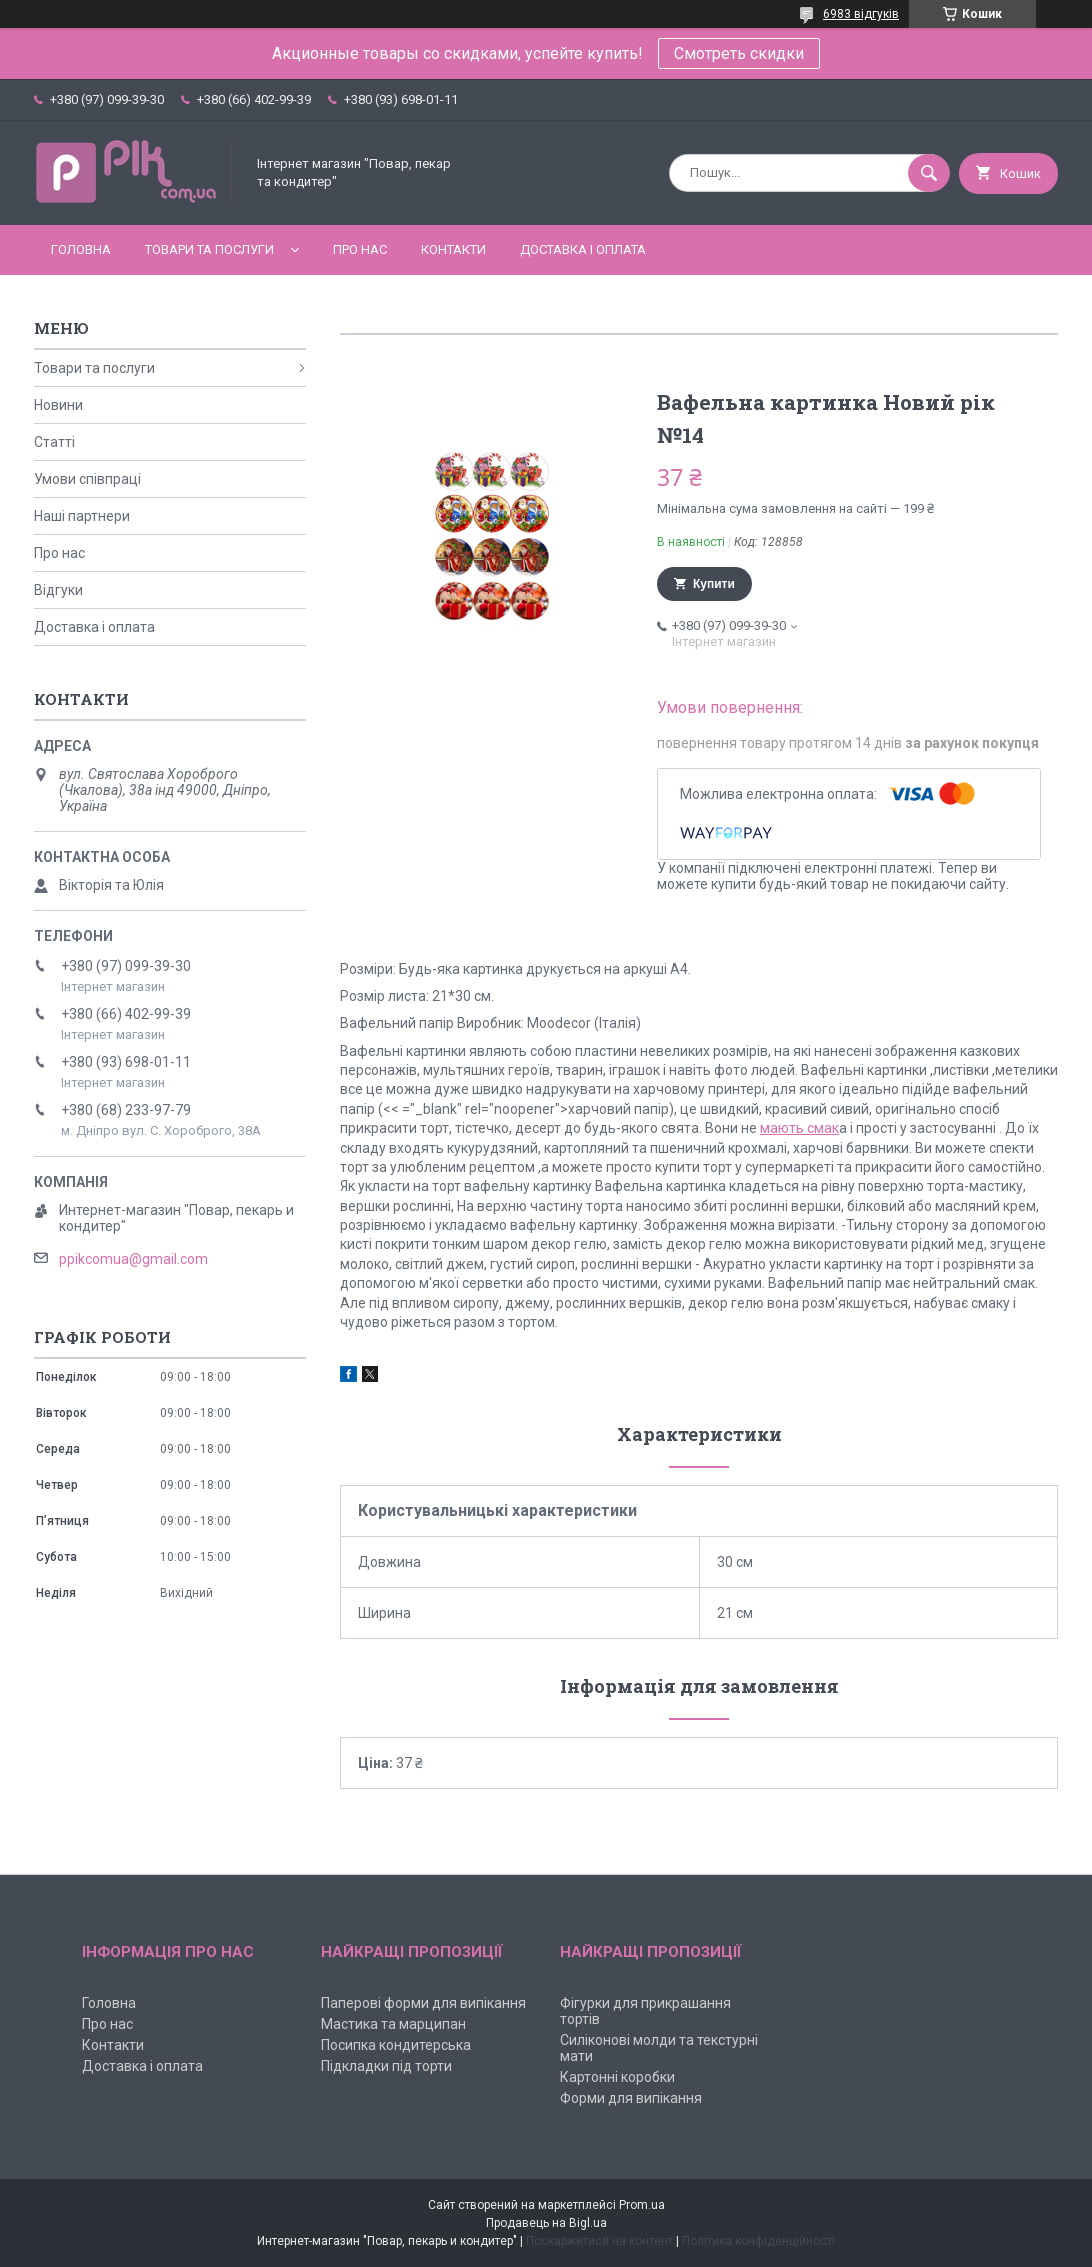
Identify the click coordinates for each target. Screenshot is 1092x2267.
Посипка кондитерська (396, 2045)
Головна (81, 249)
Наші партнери (82, 516)
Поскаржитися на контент (599, 2241)
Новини (58, 405)
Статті (54, 442)
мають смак (799, 1128)
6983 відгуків (861, 14)
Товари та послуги (209, 249)
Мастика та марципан (393, 2024)
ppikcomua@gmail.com (133, 1259)
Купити (714, 584)
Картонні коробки (617, 2077)
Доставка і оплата (583, 249)
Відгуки (58, 590)
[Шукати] (929, 173)
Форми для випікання (631, 2098)
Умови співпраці (87, 479)
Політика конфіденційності (758, 2241)
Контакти (453, 249)
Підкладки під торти (386, 2066)
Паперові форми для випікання (423, 2003)
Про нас (360, 249)
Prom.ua (642, 2205)
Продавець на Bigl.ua (546, 2223)
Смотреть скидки (739, 53)
